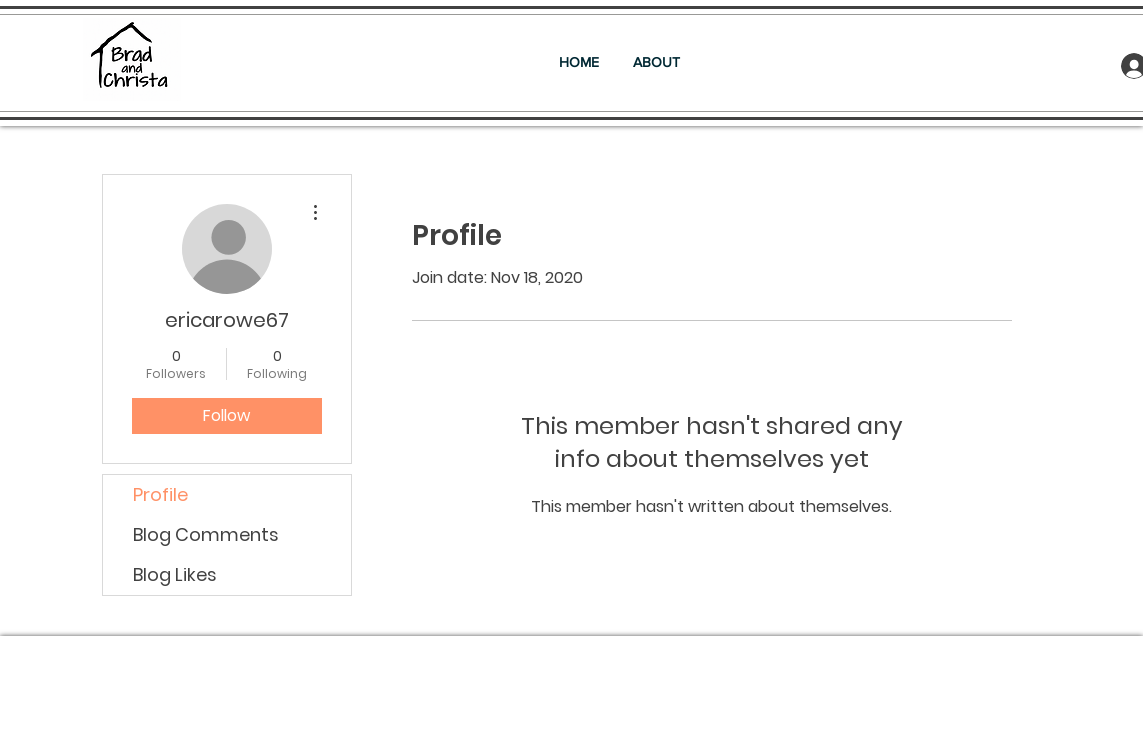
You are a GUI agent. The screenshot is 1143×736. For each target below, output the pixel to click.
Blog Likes (175, 574)
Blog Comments (206, 534)
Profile (160, 494)
